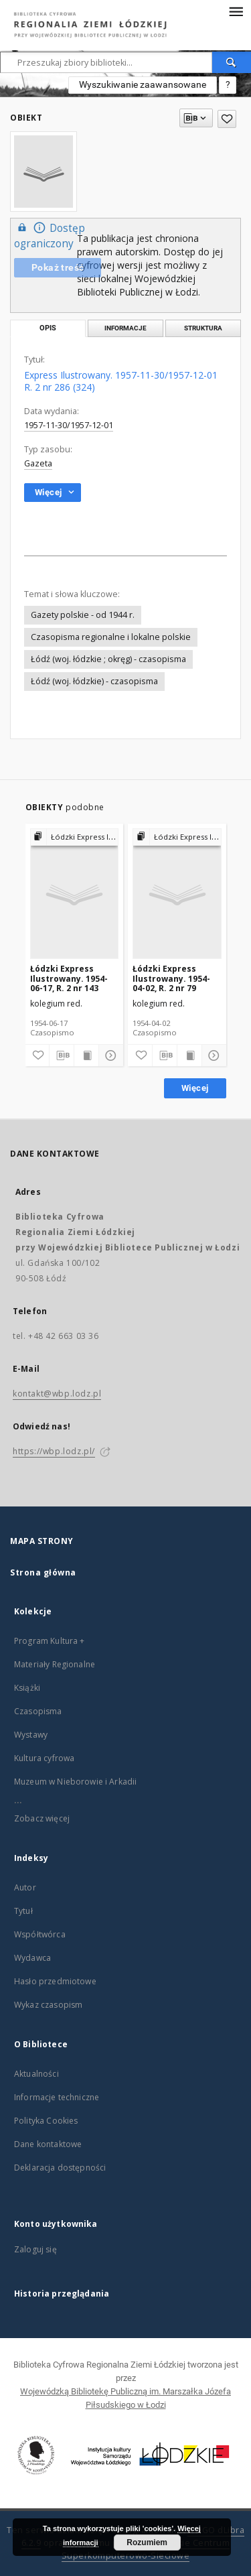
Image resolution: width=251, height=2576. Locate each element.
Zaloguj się (35, 2249)
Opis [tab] (47, 328)
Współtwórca (40, 1934)
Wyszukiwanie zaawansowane (142, 84)
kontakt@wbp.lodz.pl (57, 1393)
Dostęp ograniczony (49, 235)
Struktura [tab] (203, 328)
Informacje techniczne (56, 2097)
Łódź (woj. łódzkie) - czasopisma (94, 681)
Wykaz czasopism (48, 2004)
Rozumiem (147, 2542)
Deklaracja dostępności (60, 2167)
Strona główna (43, 1572)
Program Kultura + (49, 1641)
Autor (25, 1887)
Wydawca (32, 1957)
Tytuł (23, 1911)
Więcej (194, 1088)
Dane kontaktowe (48, 2144)
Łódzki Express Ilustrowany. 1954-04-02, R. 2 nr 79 (171, 978)
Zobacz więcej (42, 1818)
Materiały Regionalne (54, 1664)
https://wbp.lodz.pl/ (54, 1451)
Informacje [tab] (125, 328)
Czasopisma (38, 1711)
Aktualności (36, 2073)
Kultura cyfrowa (44, 1758)
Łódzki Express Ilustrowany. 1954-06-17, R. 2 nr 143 (69, 978)
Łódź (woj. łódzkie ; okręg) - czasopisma (108, 659)
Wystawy (31, 1734)
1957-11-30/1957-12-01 (68, 425)
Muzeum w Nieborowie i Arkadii (75, 1781)
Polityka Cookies (46, 2120)
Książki (27, 1687)
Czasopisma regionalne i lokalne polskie (111, 637)
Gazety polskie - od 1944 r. (83, 615)
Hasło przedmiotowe (55, 1981)
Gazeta (38, 463)
